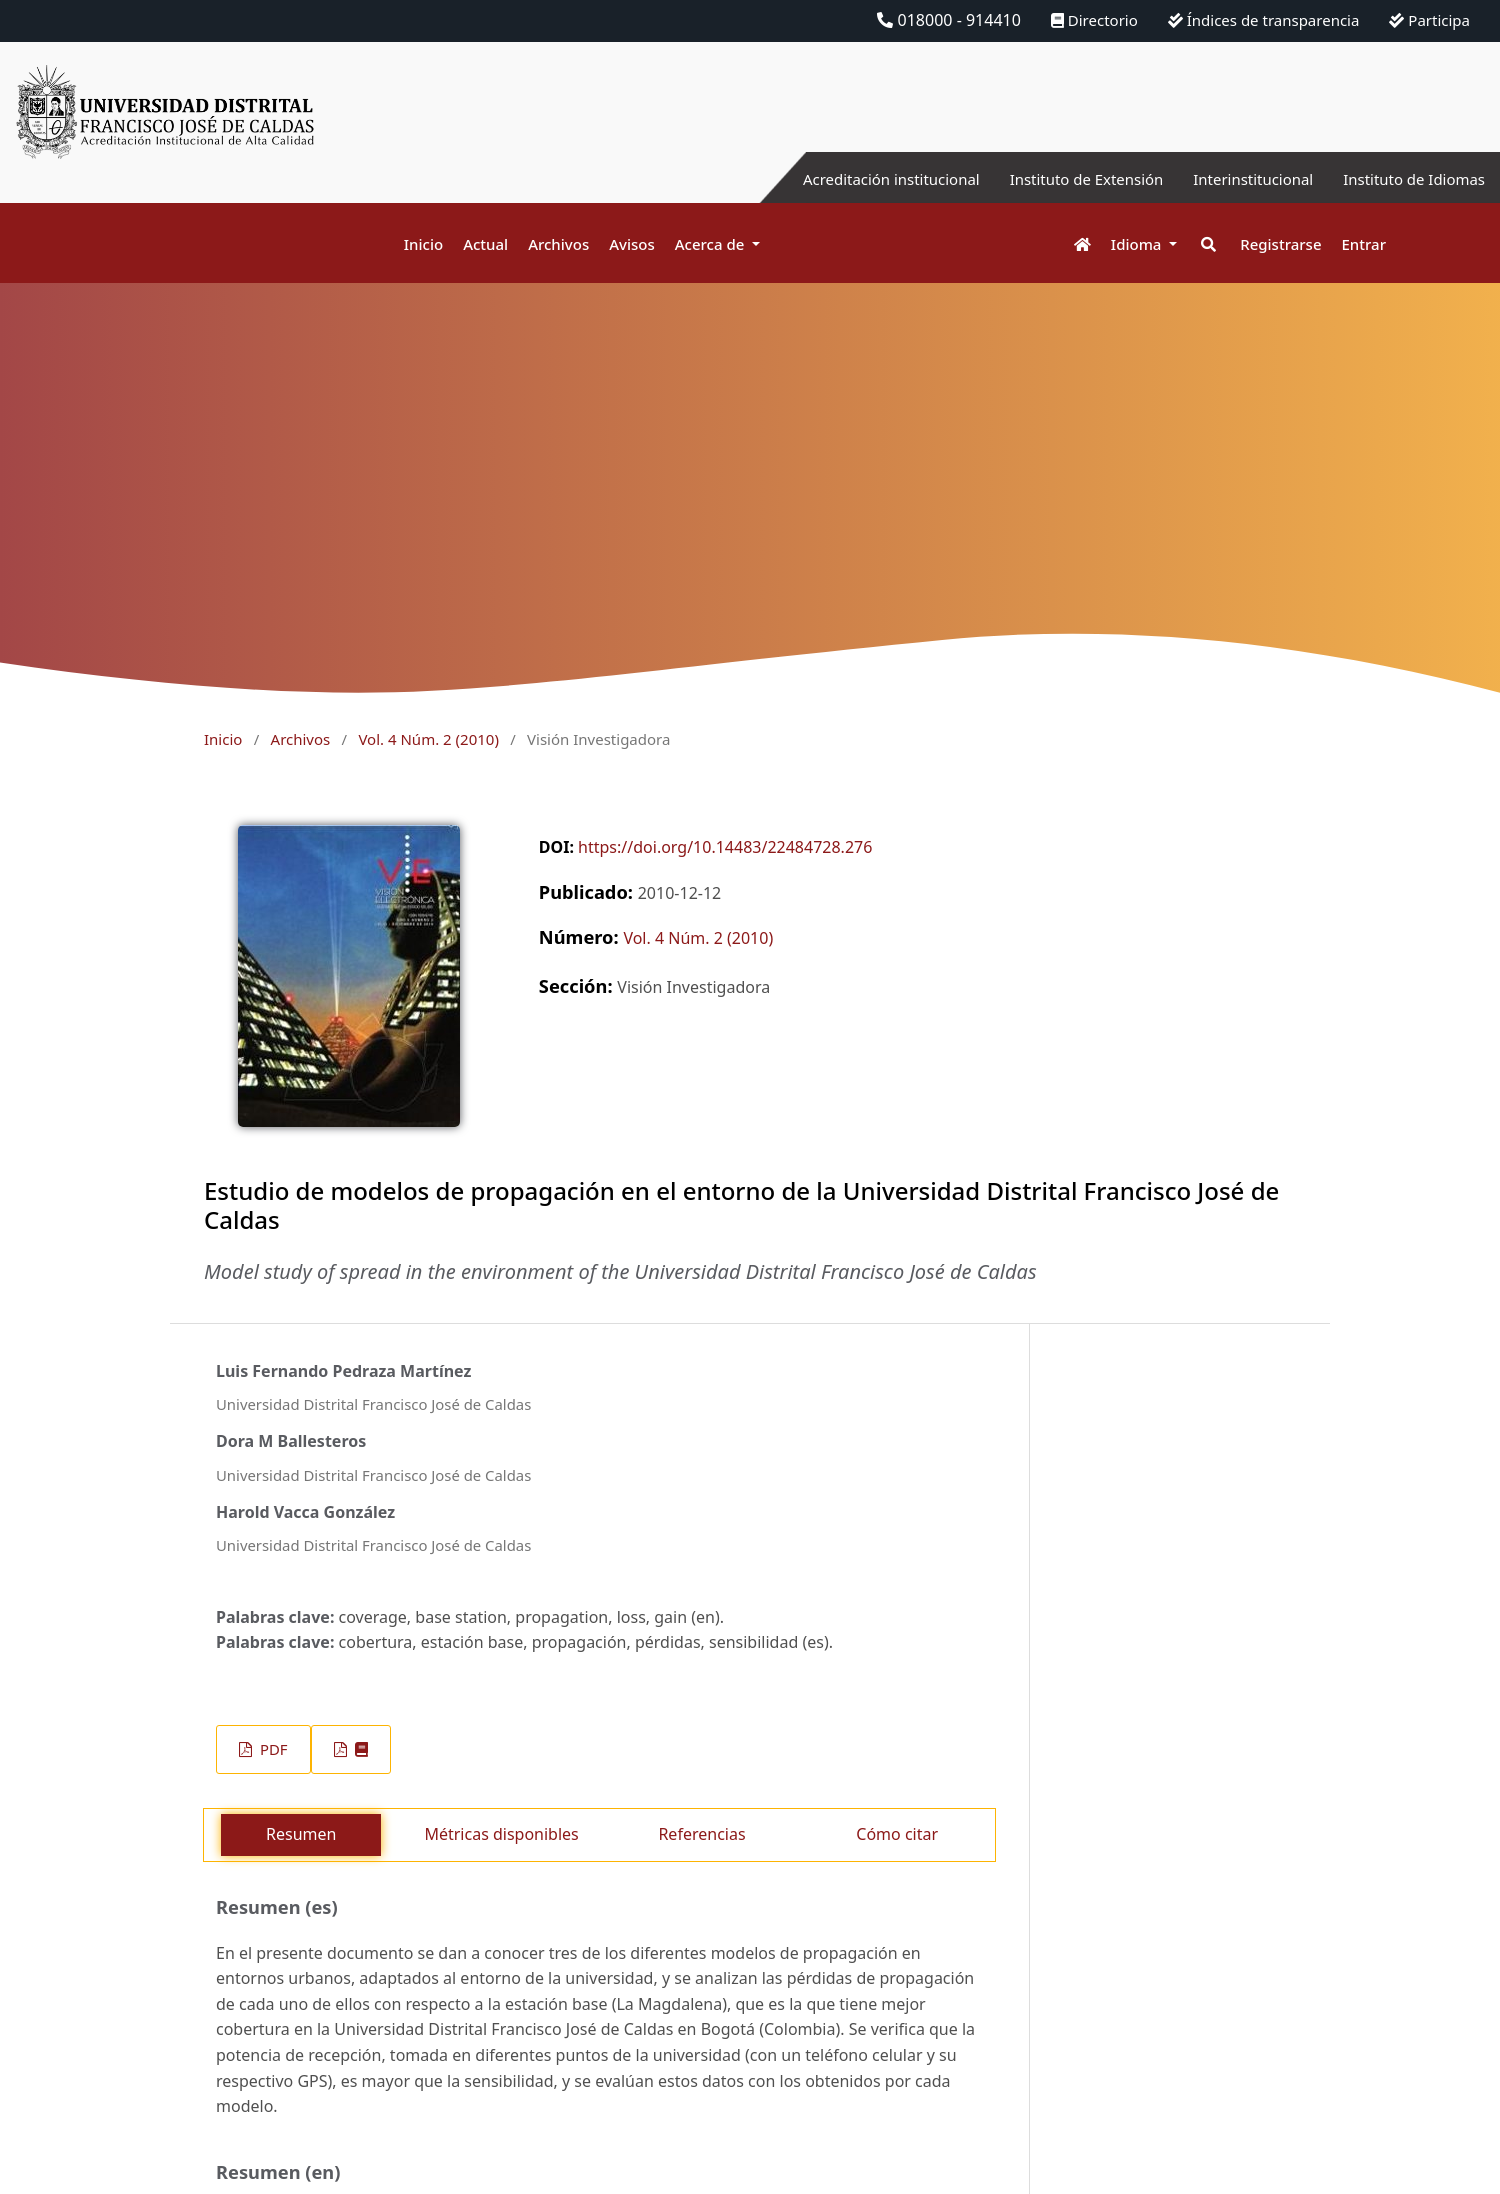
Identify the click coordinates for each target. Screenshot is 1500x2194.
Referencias (701, 1834)
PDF (271, 1749)
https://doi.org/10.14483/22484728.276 (725, 847)
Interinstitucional (1239, 179)
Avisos (632, 244)
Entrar (1364, 244)
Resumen (301, 1834)
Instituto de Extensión (1062, 179)
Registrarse (1280, 244)
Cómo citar (897, 1834)
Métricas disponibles (501, 1834)
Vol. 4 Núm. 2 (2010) (428, 739)
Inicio (423, 244)
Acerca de (712, 244)
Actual (485, 244)
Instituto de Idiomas (1409, 179)
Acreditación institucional (855, 179)
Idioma (1138, 244)
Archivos (558, 244)
